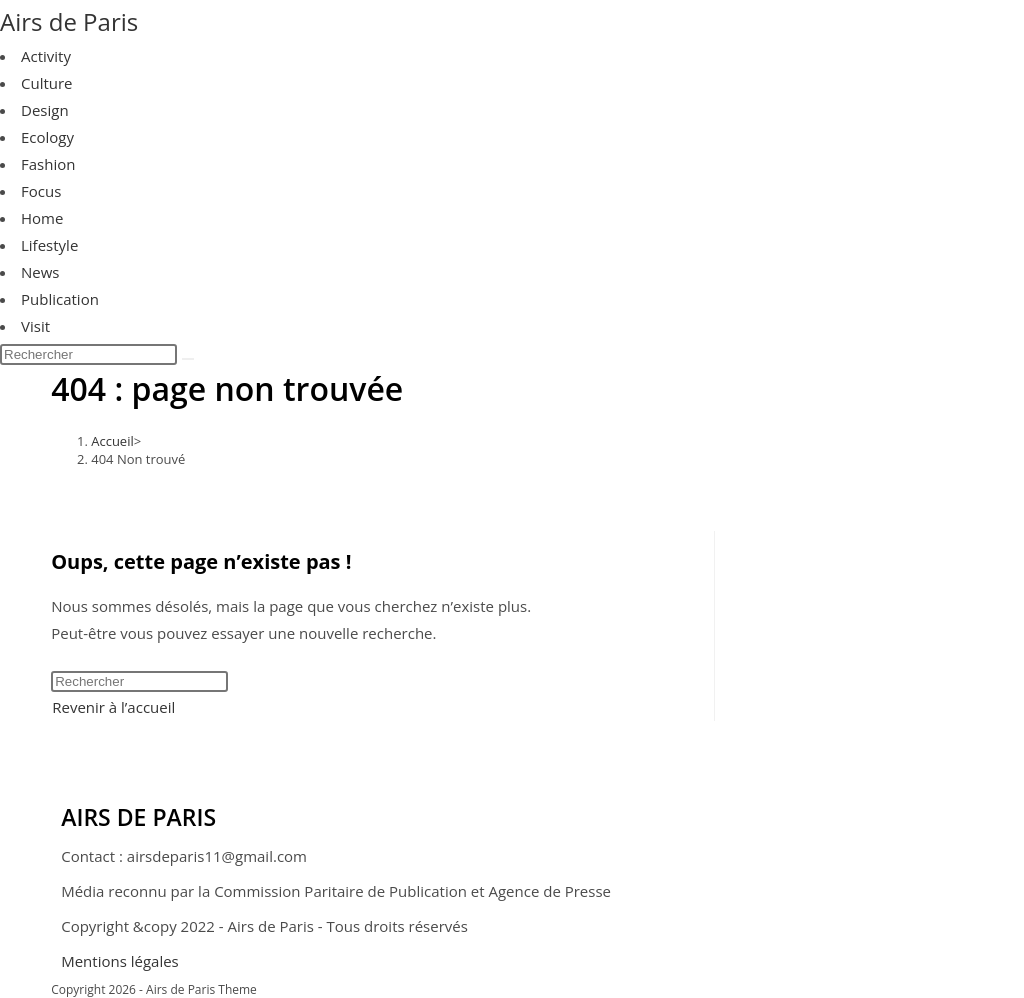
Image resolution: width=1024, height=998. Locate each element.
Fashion (48, 164)
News (40, 272)
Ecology (47, 137)
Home (42, 218)
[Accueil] (112, 441)
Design (45, 110)
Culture (47, 83)
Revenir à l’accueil (113, 707)
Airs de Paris (69, 21)
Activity (46, 56)
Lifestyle (49, 245)
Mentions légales (120, 961)
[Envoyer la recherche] (188, 359)
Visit (35, 326)
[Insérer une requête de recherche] (88, 354)
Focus (41, 191)
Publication (60, 299)
